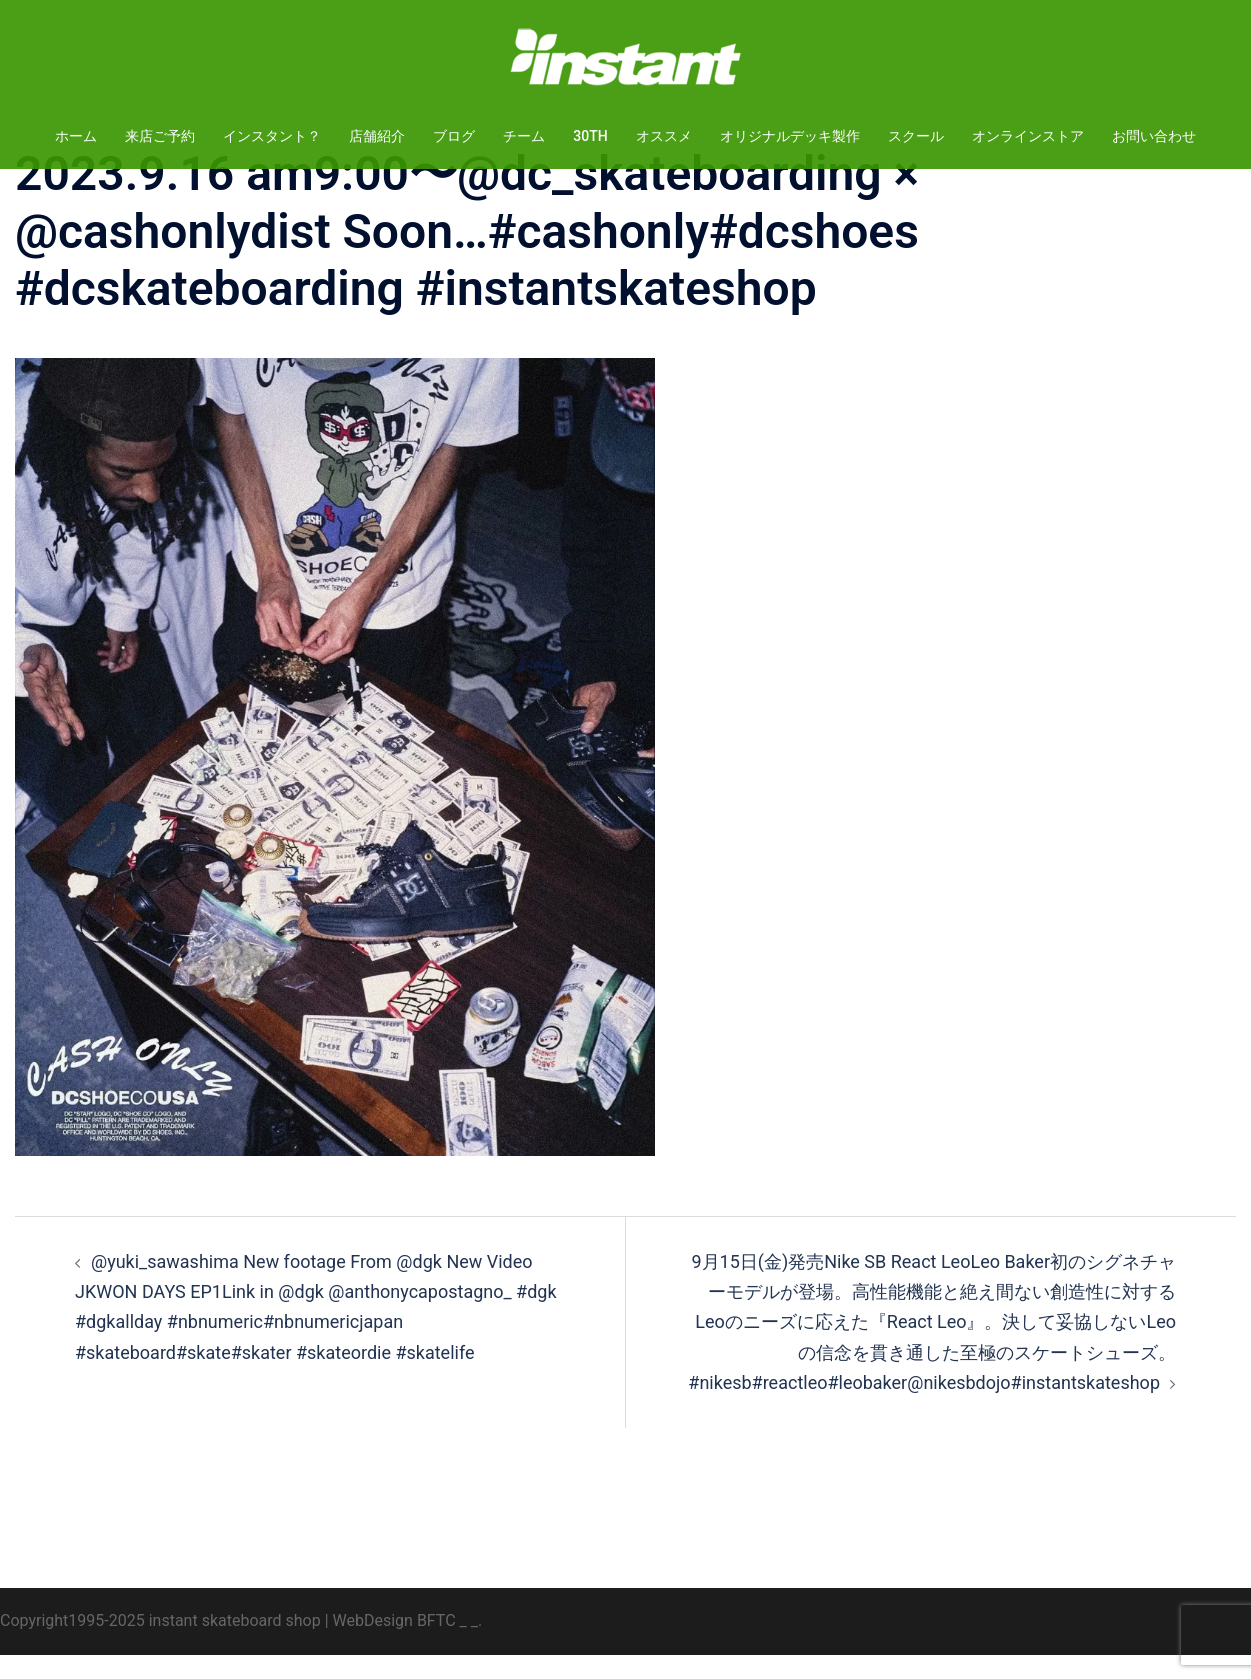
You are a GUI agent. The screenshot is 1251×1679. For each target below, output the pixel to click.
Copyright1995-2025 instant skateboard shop (160, 1644)
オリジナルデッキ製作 (790, 136)
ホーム (76, 136)
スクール (916, 136)
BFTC (436, 1644)
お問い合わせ (1154, 136)
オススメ (664, 136)
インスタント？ (272, 136)
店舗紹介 (377, 136)
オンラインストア (1028, 136)
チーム (524, 136)
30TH (590, 136)
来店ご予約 (160, 136)
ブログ (454, 136)
